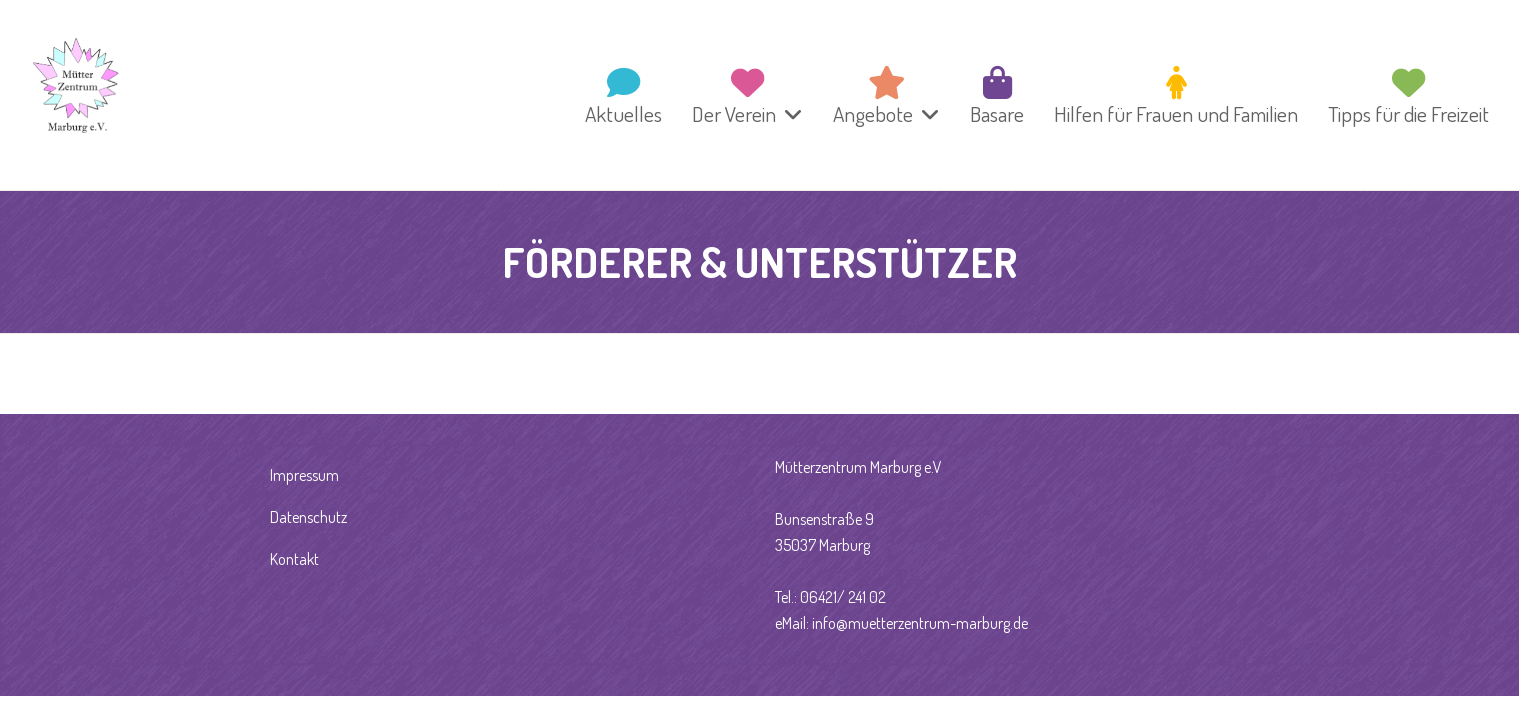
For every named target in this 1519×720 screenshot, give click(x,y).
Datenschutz (308, 517)
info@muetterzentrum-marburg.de (920, 623)
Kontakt (294, 559)
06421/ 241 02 (843, 597)
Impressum (304, 475)
